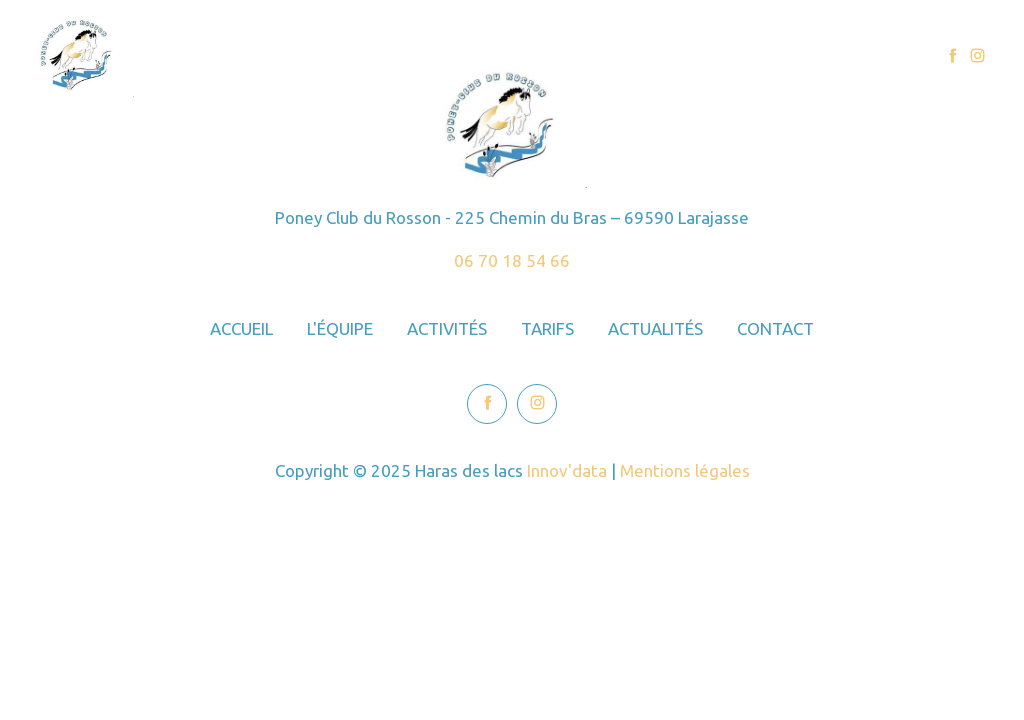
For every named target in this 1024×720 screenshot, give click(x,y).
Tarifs (664, 56)
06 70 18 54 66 (512, 260)
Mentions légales (685, 470)
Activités (575, 56)
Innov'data (567, 470)
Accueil (383, 56)
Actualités (758, 56)
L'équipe (475, 56)
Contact (861, 56)
